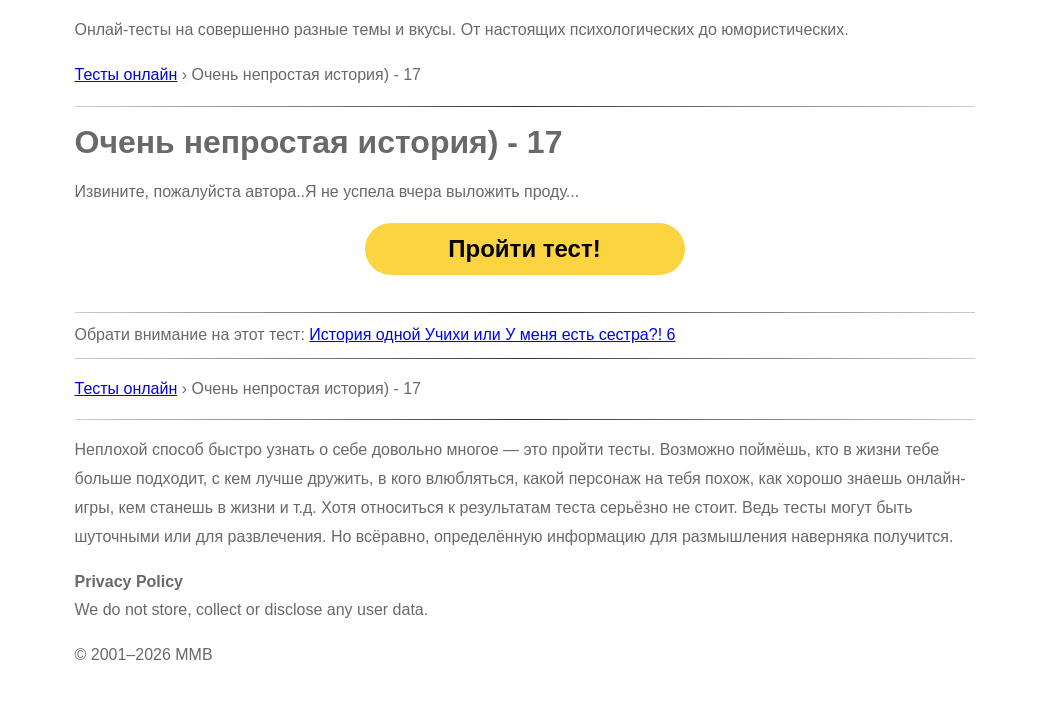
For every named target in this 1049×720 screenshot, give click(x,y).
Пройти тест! (524, 248)
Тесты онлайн (126, 74)
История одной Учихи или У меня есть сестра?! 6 (492, 334)
